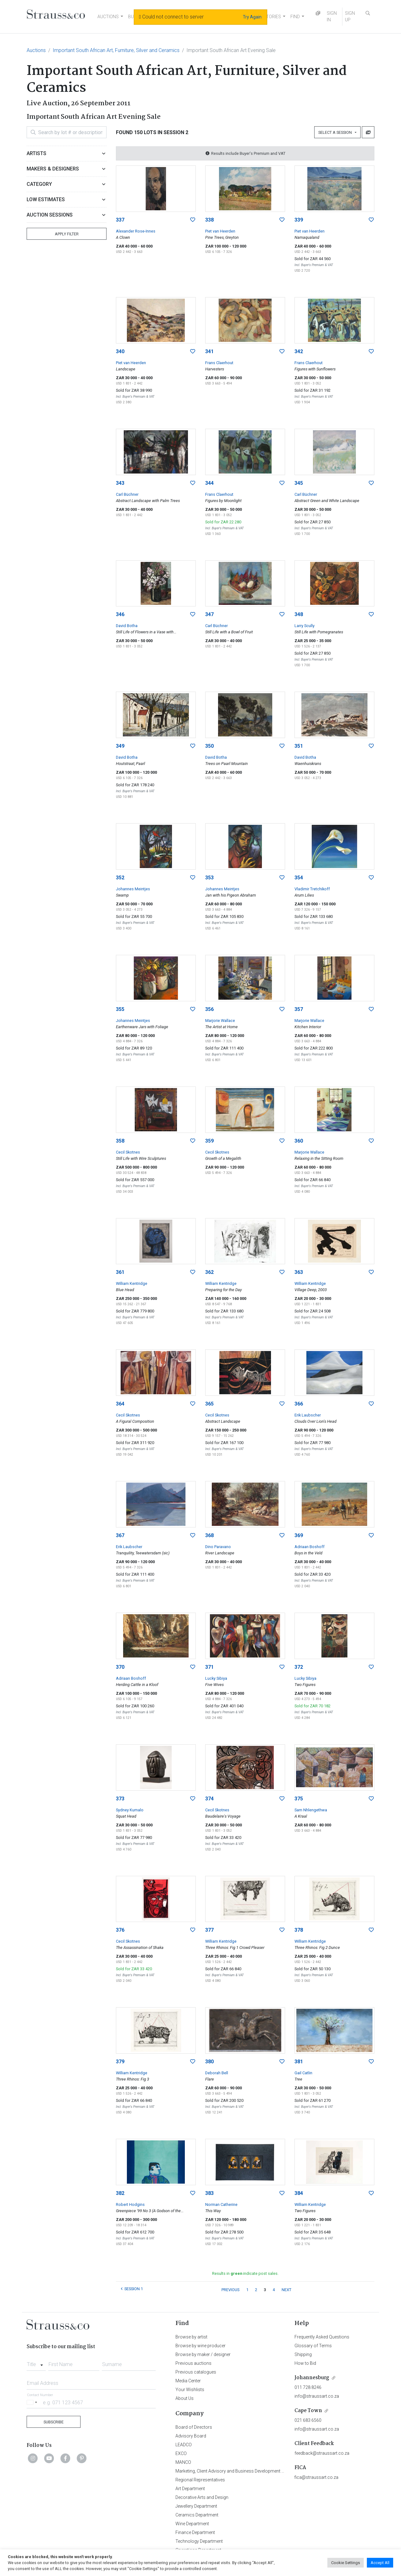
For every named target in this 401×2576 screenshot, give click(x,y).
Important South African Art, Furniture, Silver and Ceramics (116, 50)
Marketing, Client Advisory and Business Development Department (239, 2471)
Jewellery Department (196, 2506)
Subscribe (54, 2422)
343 (120, 483)
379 (120, 2062)
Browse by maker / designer (203, 2354)
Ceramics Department (196, 2514)
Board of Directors (193, 2427)
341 (209, 351)
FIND (295, 16)
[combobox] (36, 2362)
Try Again (252, 16)
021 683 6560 (307, 2420)
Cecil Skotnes (128, 1152)
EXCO (181, 2453)
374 (209, 1799)
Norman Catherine (221, 2204)
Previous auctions (193, 2363)
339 (298, 220)
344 (209, 483)
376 (120, 1930)
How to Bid (305, 2363)
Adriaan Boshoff (309, 1546)
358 (120, 1141)
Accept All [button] (380, 2562)
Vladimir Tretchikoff (312, 889)
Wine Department (192, 2523)
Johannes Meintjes (133, 889)
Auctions (36, 50)
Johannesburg (311, 2378)
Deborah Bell (216, 2073)
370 (120, 1667)
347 (209, 614)
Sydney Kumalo (129, 1810)
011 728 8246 (307, 2387)
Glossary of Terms (313, 2345)
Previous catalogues (195, 2371)
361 (120, 1272)
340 (120, 351)
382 (120, 2193)
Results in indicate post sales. (245, 2273)
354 (298, 878)
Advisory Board (190, 2435)
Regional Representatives (200, 2479)
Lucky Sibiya (216, 1678)
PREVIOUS (230, 2289)
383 (209, 2193)
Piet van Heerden (220, 231)
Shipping (303, 2354)
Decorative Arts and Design (201, 2497)
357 (298, 1009)
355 (120, 1009)
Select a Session (336, 132)
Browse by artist (191, 2336)
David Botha (127, 625)
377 (209, 1930)
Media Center (188, 2380)
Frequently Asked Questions (321, 2336)
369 (298, 1535)
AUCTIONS (108, 16)
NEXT (286, 2289)
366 (298, 1404)
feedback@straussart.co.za (321, 2453)
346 (120, 614)
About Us (184, 2398)
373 (120, 1799)
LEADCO (183, 2444)
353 (209, 878)
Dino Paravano (218, 1546)
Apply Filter (67, 234)
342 (298, 351)
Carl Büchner (127, 494)
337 (120, 220)
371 (209, 1667)
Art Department (190, 2488)
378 (298, 1930)
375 (298, 1799)
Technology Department (199, 2541)
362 (209, 1272)
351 (298, 746)
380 (209, 2062)
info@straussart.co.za (316, 2396)
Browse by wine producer (200, 2345)
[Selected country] (33, 2402)
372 (298, 1667)
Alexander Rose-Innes (135, 231)
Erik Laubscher (307, 1415)
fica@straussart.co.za (316, 2477)
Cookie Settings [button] (345, 2562)
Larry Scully (304, 625)
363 (298, 1272)
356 (209, 1009)
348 (298, 614)
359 (209, 1141)
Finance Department (195, 2532)
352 (120, 878)
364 (120, 1404)
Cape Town (308, 2411)
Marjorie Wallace (220, 1020)
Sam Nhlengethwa (310, 1810)
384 (298, 2193)
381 (298, 2062)
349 (120, 746)
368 (209, 1535)
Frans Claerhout (219, 362)
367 (120, 1535)
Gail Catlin (303, 2073)
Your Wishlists (189, 2389)
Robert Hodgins (130, 2204)
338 (209, 220)
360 (298, 1141)
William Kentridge (131, 1283)
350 (209, 746)
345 (298, 483)
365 (209, 1404)
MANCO (183, 2462)
